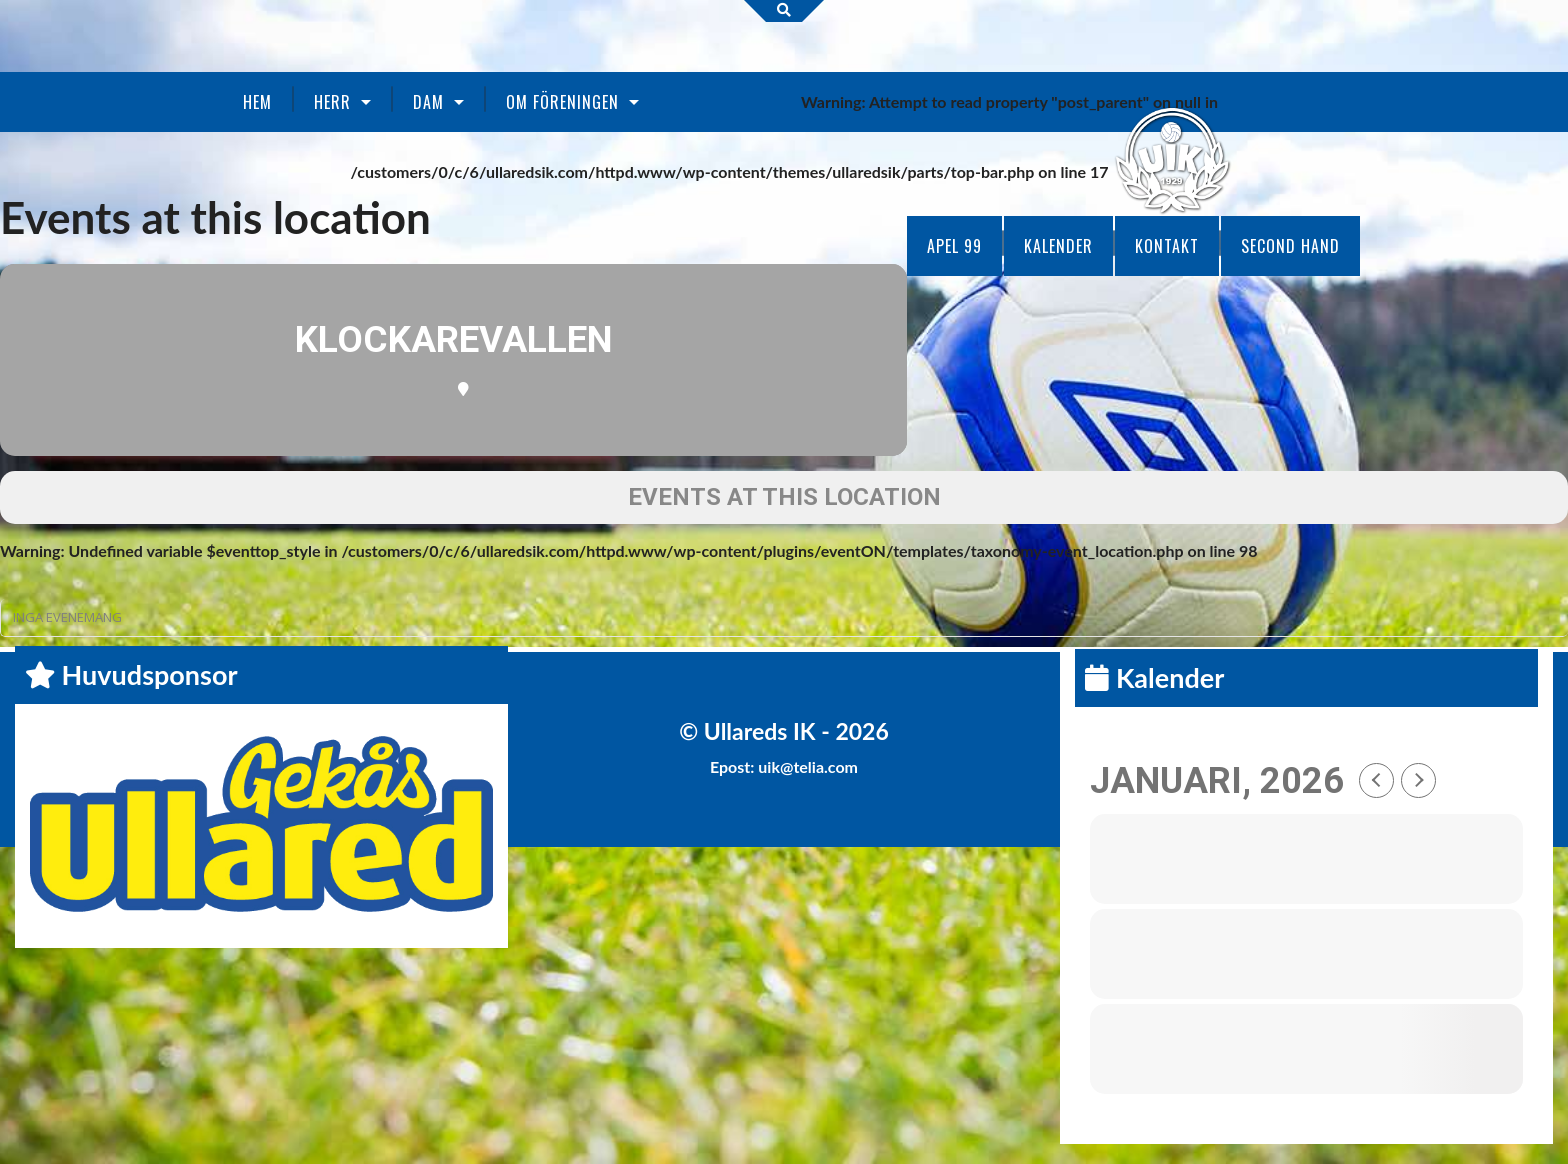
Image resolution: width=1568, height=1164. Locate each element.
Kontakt (1167, 246)
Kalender (1058, 246)
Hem (257, 102)
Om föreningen (562, 102)
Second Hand (1290, 246)
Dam (428, 102)
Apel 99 (954, 246)
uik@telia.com (808, 766)
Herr (332, 102)
